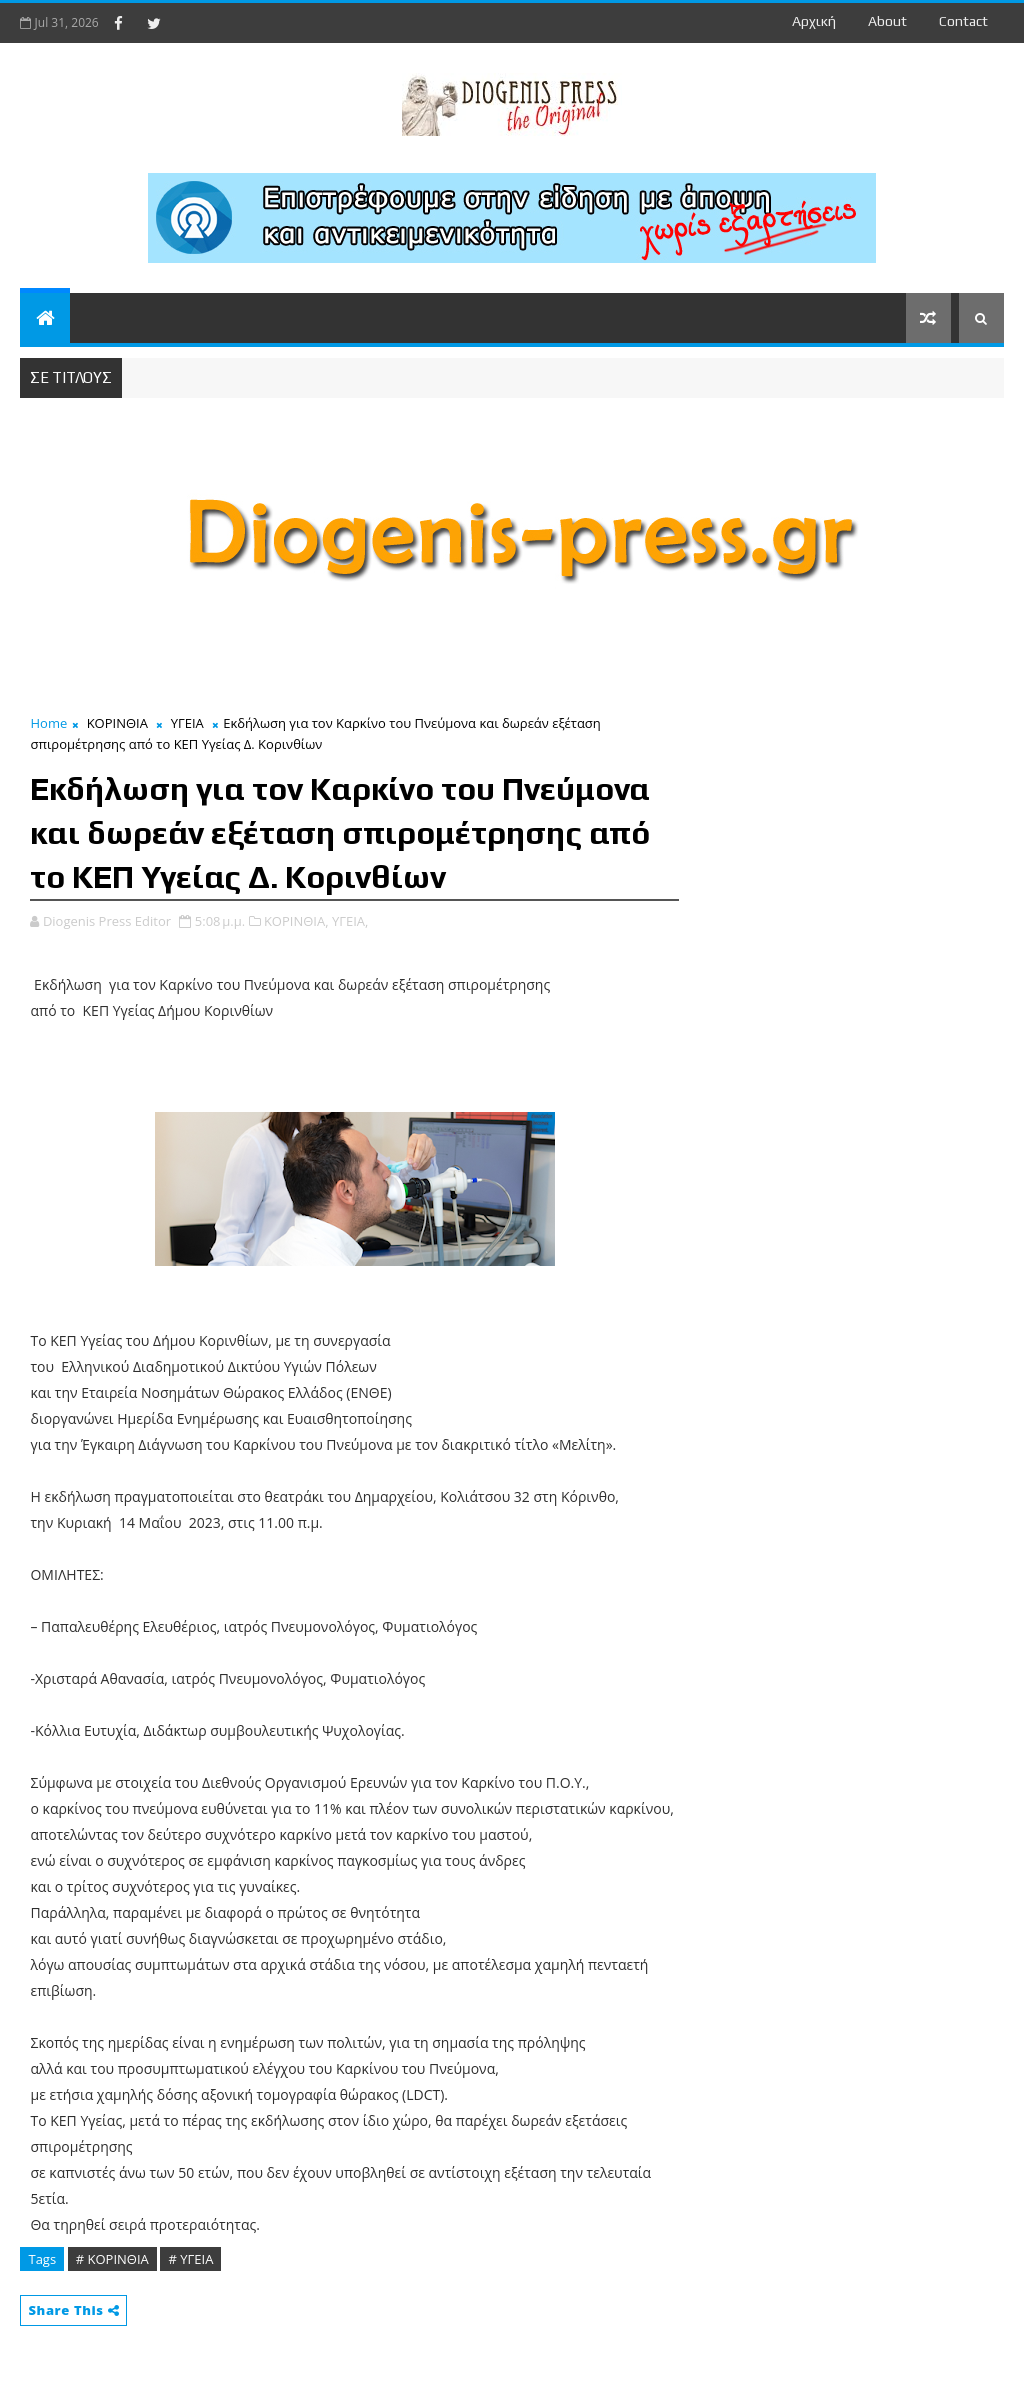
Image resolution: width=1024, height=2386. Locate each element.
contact (963, 21)
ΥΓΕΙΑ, (350, 921)
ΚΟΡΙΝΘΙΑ (117, 723)
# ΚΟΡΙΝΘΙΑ (112, 2259)
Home (48, 723)
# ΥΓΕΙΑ (190, 2259)
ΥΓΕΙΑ (187, 723)
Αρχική (814, 21)
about (887, 21)
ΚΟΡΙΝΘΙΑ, (296, 921)
